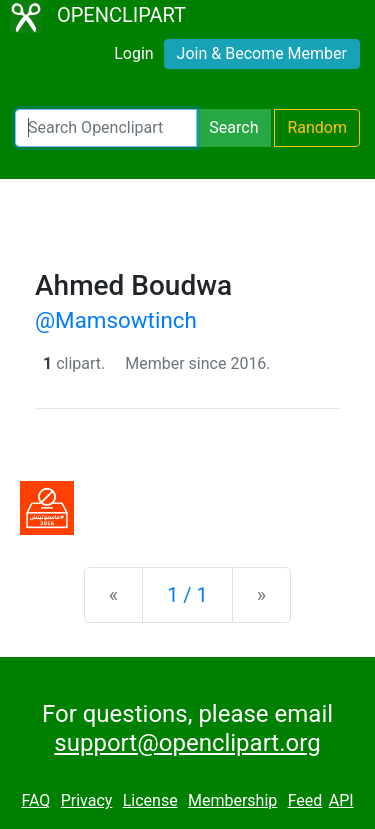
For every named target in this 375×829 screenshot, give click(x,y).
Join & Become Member (262, 53)
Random (317, 127)
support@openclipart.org (187, 743)
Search (233, 127)
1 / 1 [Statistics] (187, 595)
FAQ (35, 800)
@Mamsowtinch (116, 320)
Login (133, 53)
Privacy (87, 800)
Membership (232, 800)
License (150, 800)
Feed (305, 800)
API (341, 800)
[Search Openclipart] (106, 128)
